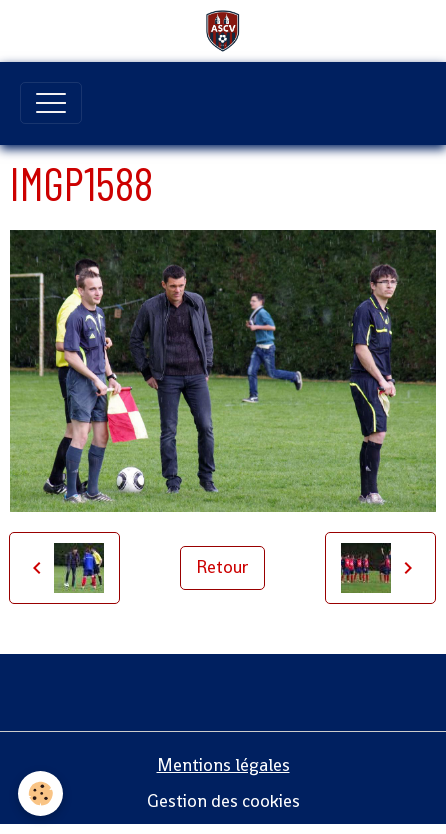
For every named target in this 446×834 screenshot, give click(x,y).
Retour (222, 567)
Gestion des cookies (223, 801)
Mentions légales (223, 765)
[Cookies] (40, 793)
